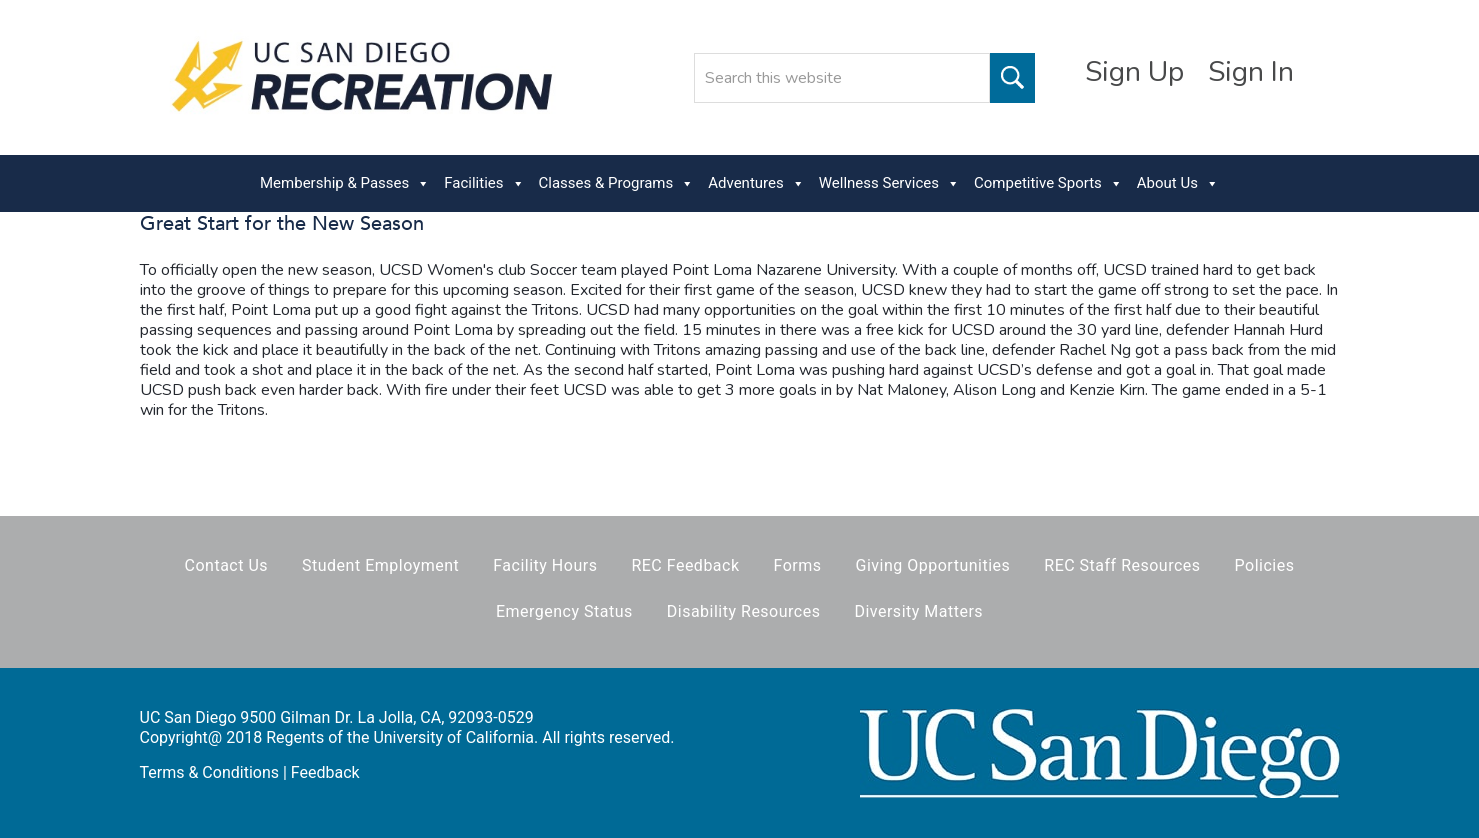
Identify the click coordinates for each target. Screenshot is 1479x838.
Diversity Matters (918, 611)
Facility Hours (545, 565)
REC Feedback (685, 565)
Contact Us (227, 565)
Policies (1265, 565)
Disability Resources (744, 611)
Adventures (756, 183)
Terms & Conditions (210, 772)
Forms (798, 565)
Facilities (484, 183)
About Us (1178, 183)
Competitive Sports (1048, 183)
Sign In (1251, 72)
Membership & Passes (345, 183)
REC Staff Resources (1122, 565)
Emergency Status (564, 611)
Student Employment (380, 565)
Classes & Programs (617, 183)
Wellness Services (889, 183)
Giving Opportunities (933, 565)
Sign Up (1134, 72)
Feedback (325, 772)
